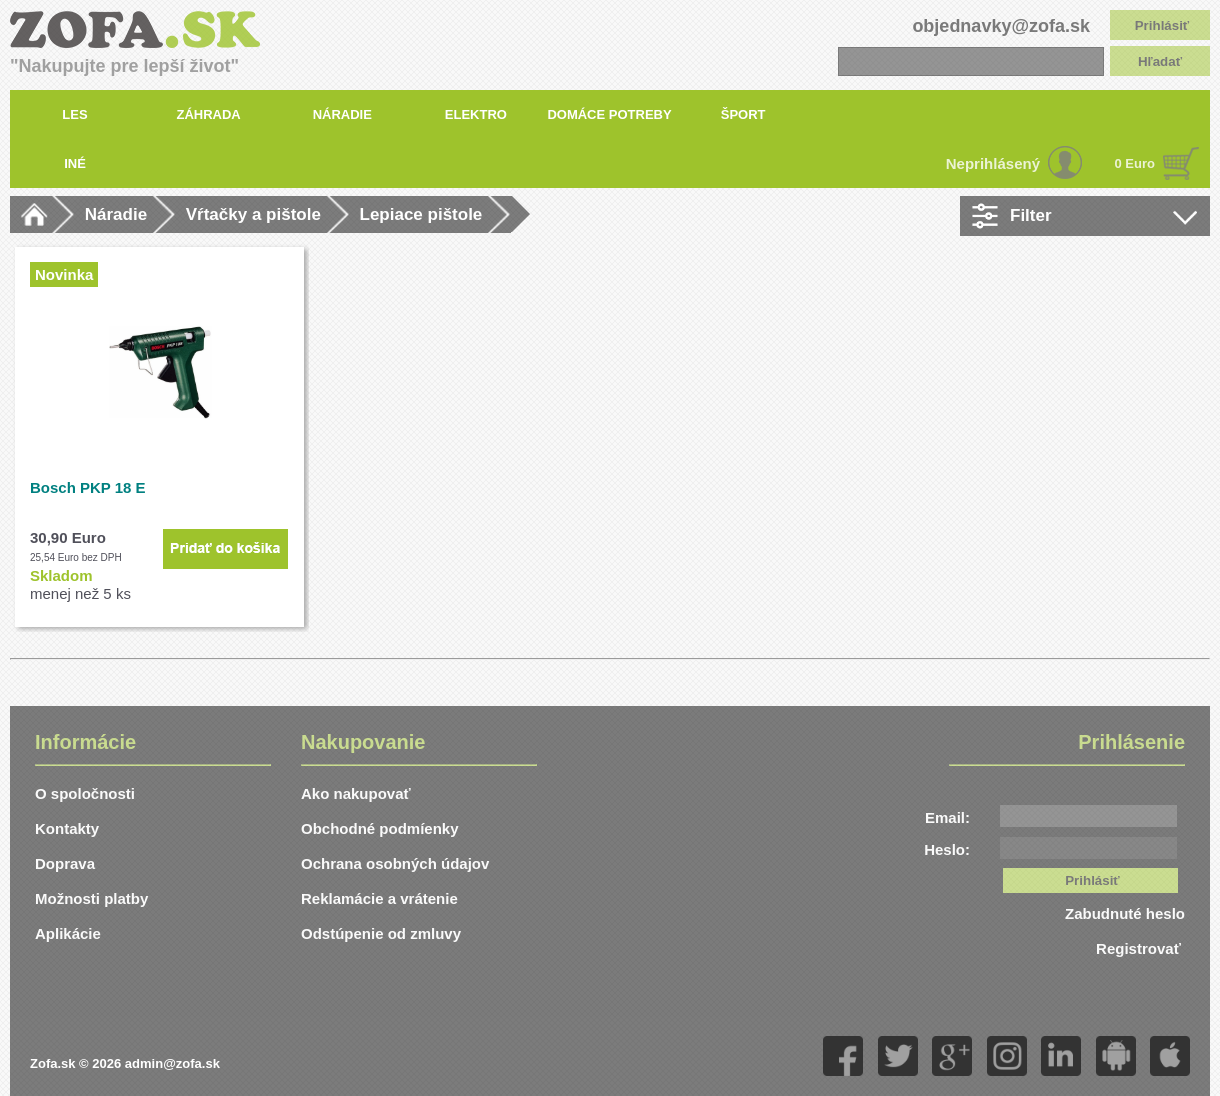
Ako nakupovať (356, 793)
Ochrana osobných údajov (395, 863)
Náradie (116, 214)
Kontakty (67, 828)
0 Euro (1135, 163)
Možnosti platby (91, 898)
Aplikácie (68, 933)
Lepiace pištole (421, 214)
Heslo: (947, 849)
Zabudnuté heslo (1125, 913)
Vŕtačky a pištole (253, 214)
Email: (947, 817)
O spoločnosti (85, 793)
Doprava (65, 863)
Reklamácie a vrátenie (379, 898)
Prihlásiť (1162, 25)
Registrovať (1140, 948)
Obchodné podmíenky (380, 828)
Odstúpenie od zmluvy (381, 933)
